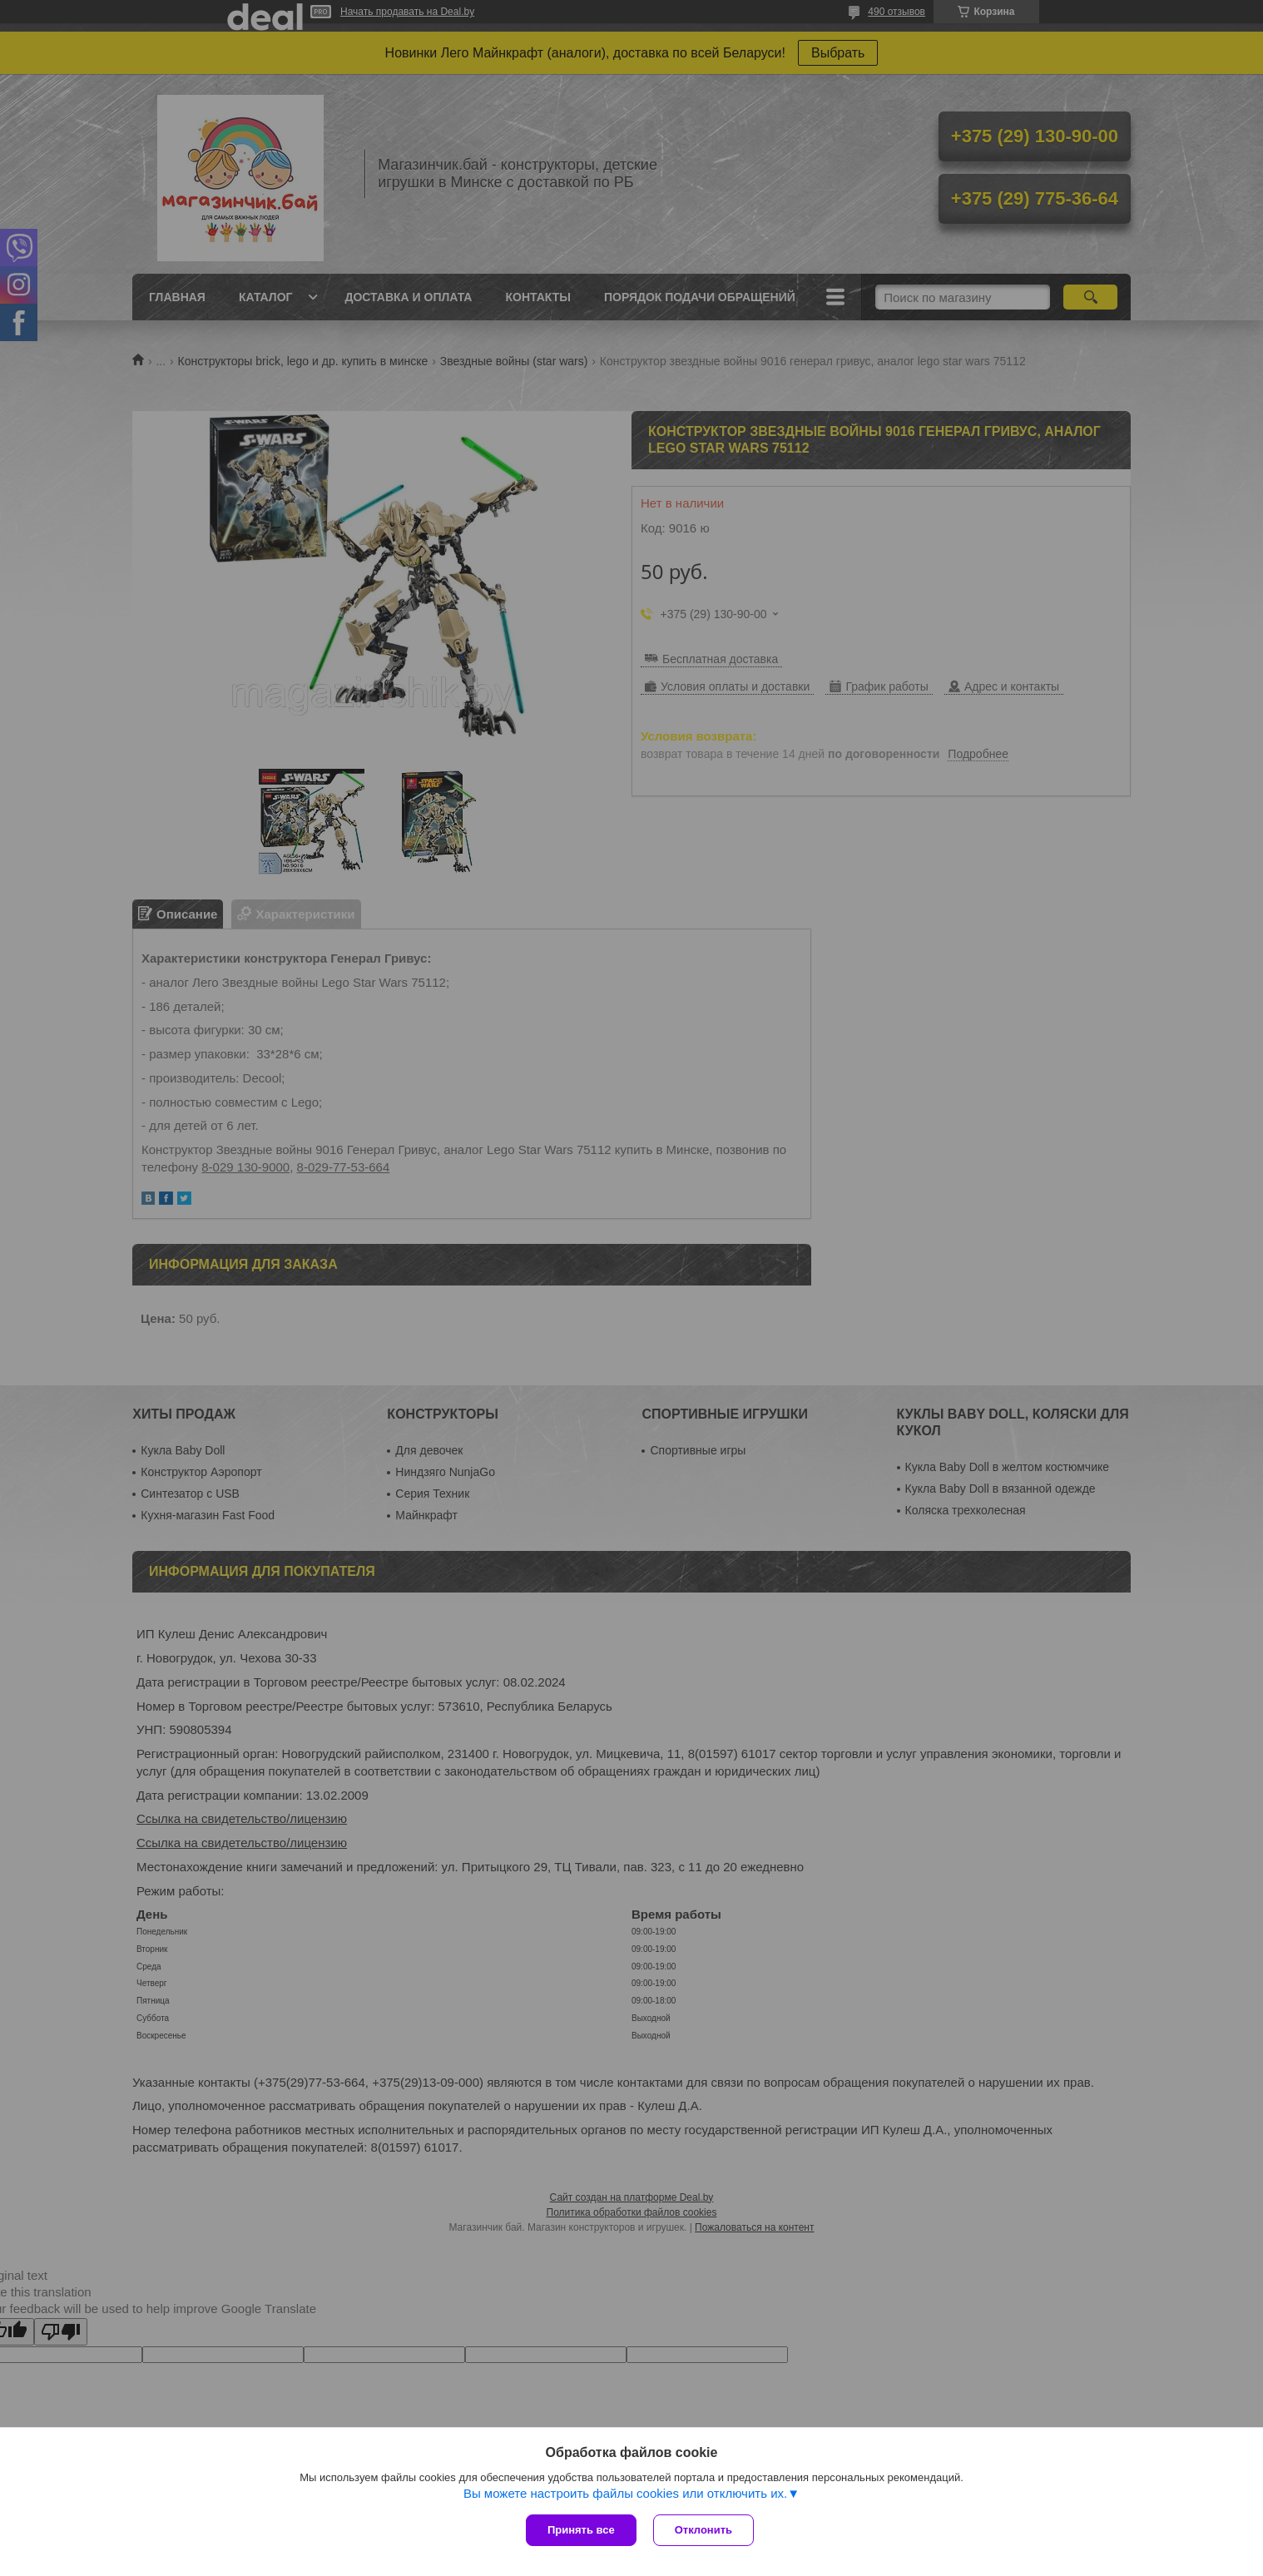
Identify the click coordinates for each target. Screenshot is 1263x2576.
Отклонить (703, 2530)
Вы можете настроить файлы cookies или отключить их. (625, 2493)
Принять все (581, 2530)
